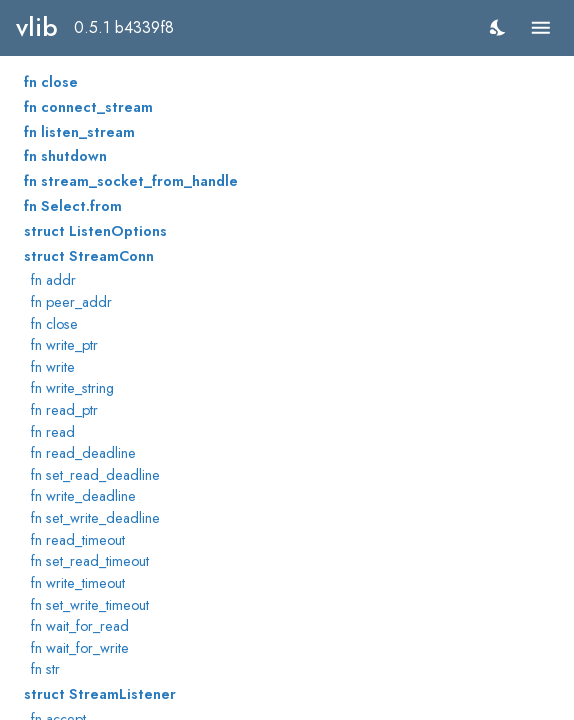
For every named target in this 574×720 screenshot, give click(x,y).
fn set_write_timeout (90, 605)
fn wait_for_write (80, 648)
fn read (53, 432)
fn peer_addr (71, 302)
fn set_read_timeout (90, 561)
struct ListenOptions (95, 231)
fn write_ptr (64, 345)
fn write (53, 367)
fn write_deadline (83, 496)
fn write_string (72, 388)
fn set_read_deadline (95, 475)
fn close (51, 82)
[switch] (498, 27)
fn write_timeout (78, 583)
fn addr (53, 280)
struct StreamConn (89, 256)
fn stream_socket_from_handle (131, 181)
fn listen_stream (79, 132)
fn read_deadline (83, 453)
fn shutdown (65, 156)
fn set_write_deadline (95, 518)
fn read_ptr (64, 410)
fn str (45, 669)
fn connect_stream (88, 107)
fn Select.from (73, 206)
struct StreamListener (100, 694)
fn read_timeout (78, 540)
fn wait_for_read (80, 626)
